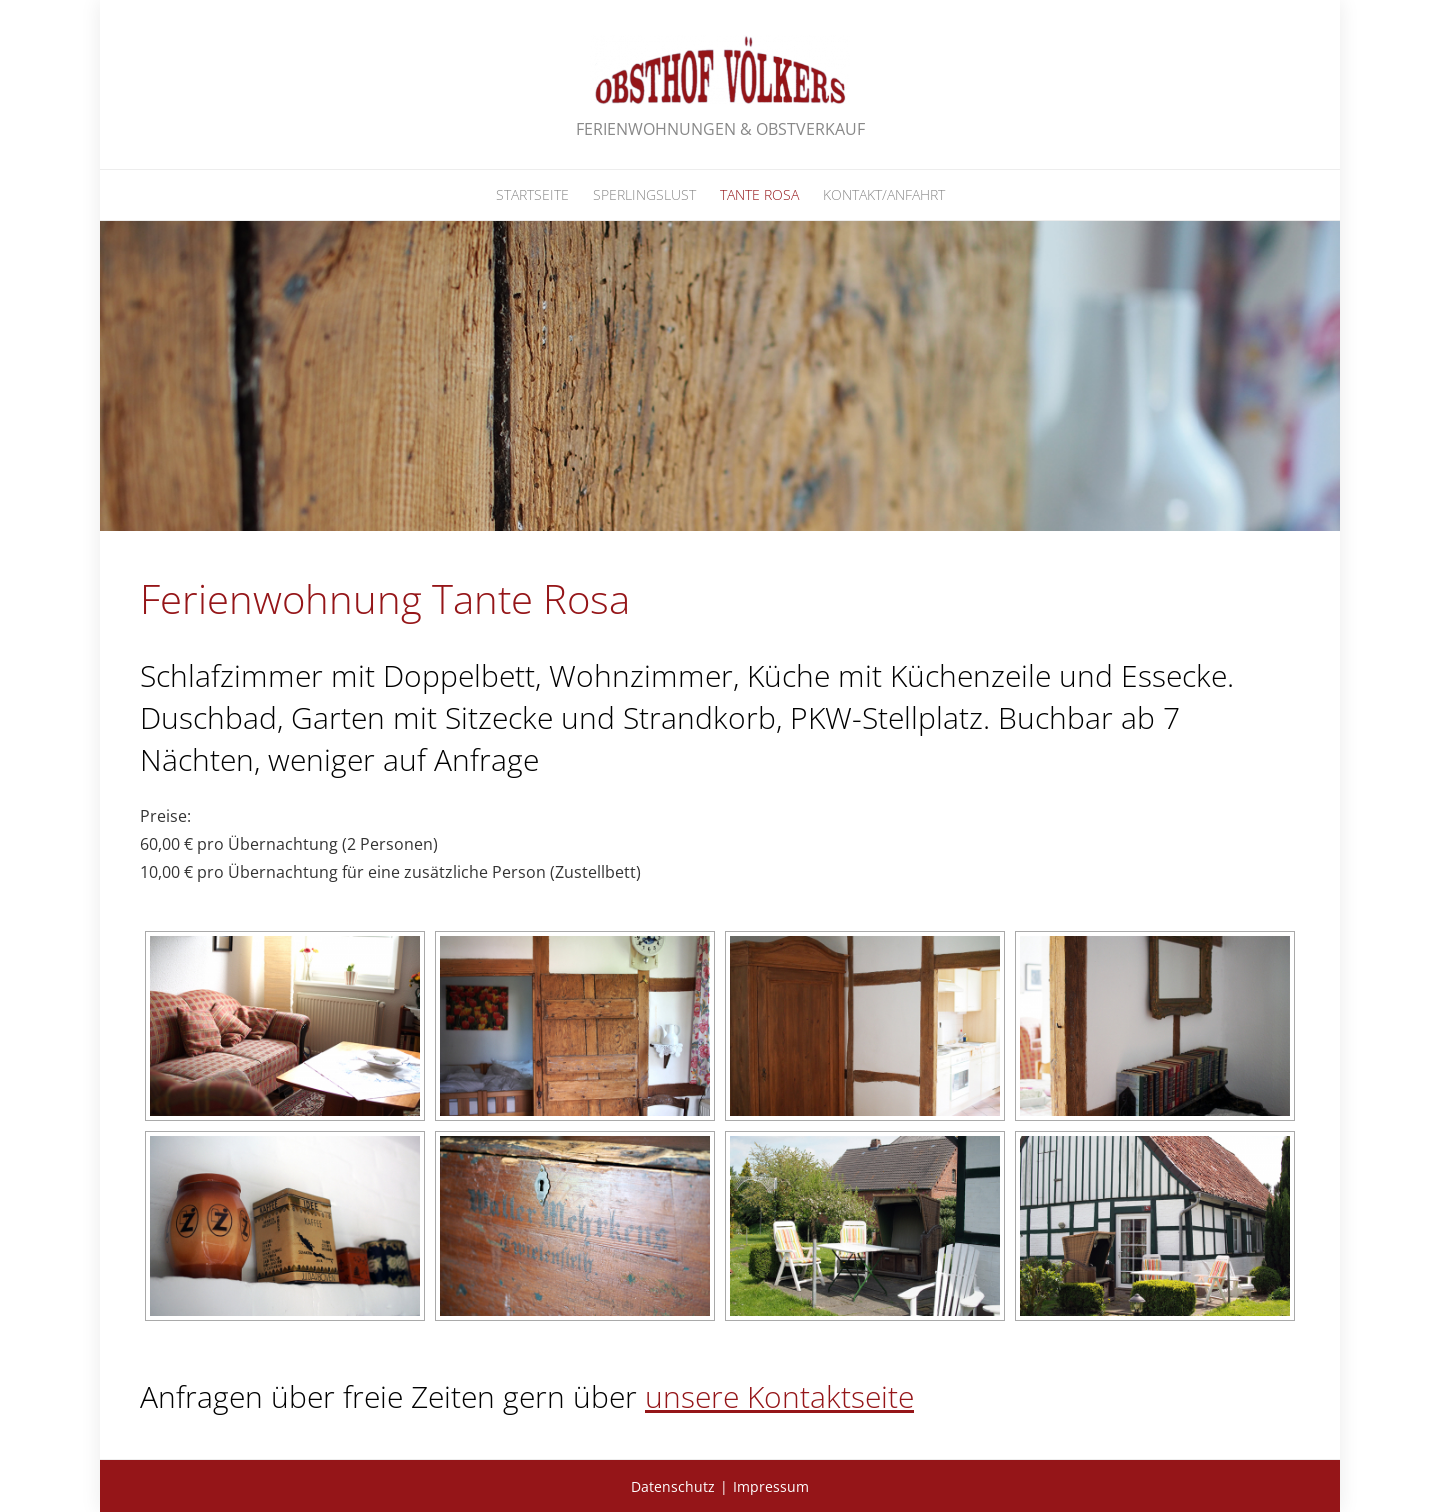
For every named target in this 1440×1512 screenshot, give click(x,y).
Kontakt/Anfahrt (884, 194)
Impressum (771, 1486)
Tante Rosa (759, 194)
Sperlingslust (644, 194)
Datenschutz (673, 1486)
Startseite (532, 194)
